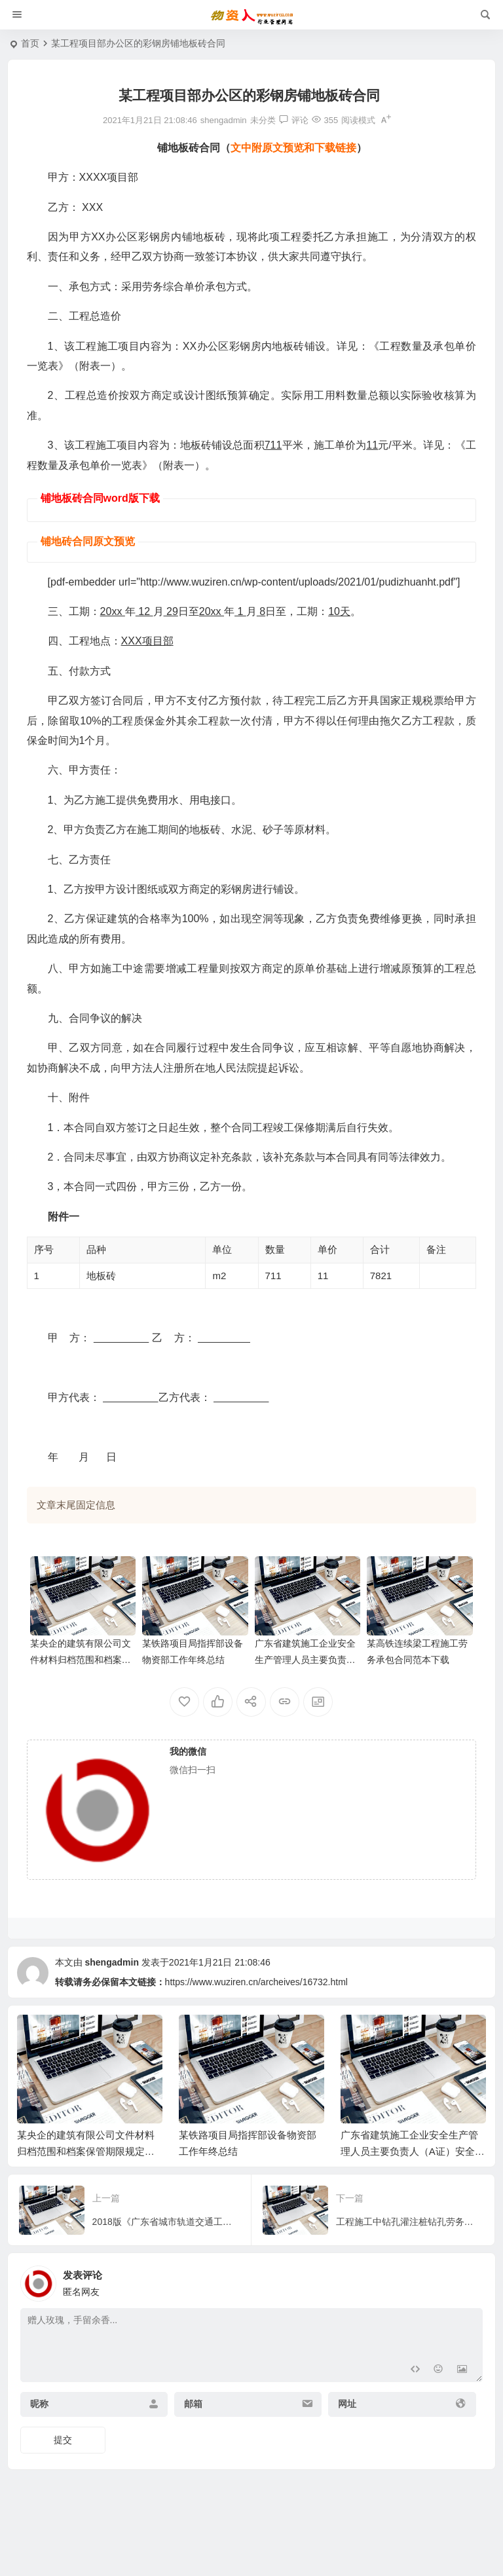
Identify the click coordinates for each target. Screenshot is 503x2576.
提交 (63, 2440)
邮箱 (193, 2404)
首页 (30, 43)
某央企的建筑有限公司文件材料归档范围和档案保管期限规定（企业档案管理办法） (86, 2151)
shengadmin (111, 1962)
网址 (347, 2404)
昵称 (39, 2404)
